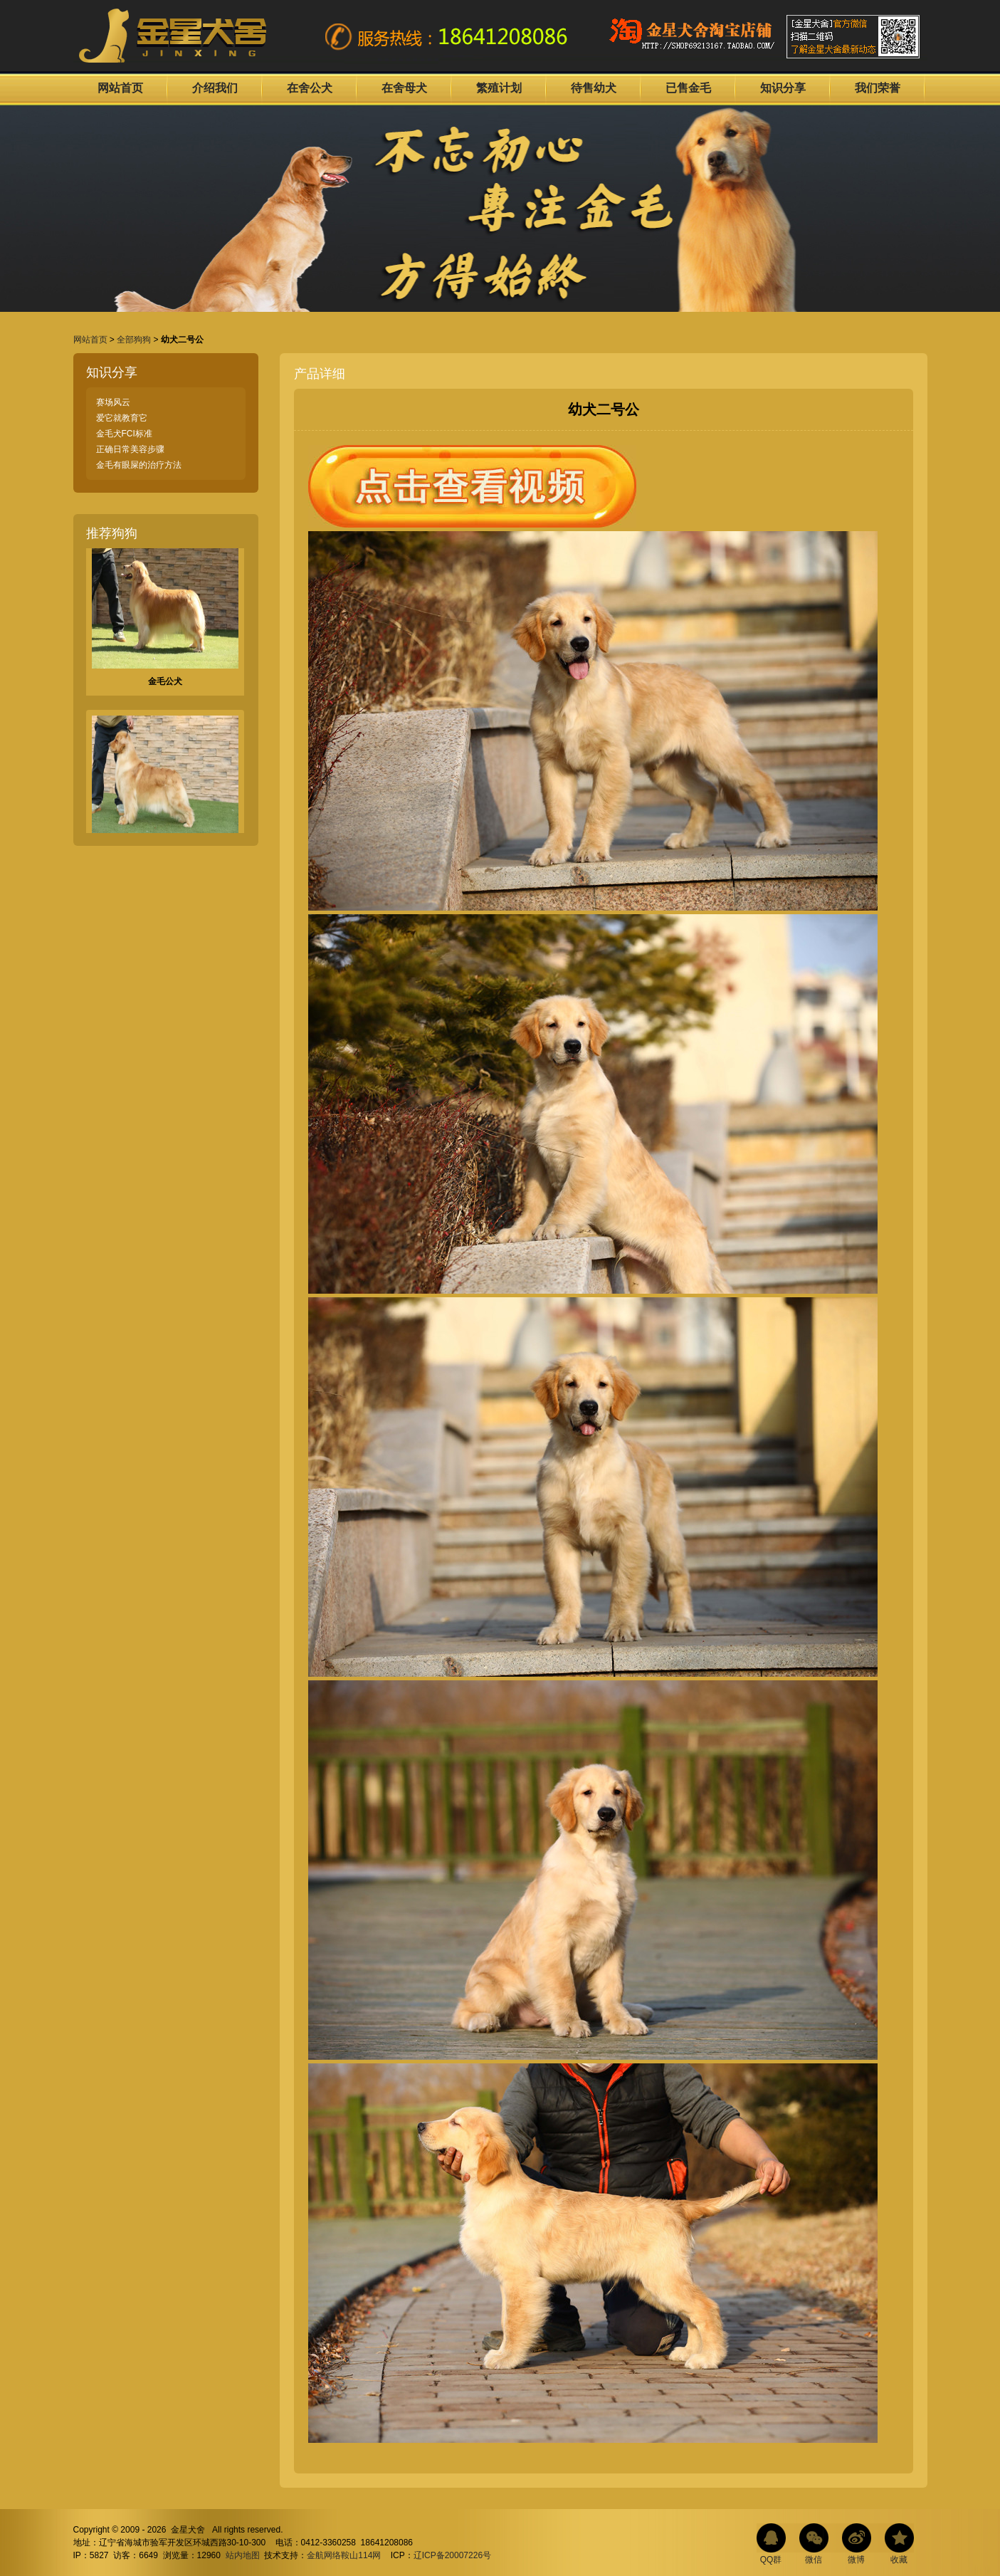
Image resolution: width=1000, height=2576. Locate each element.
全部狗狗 (134, 340)
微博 (856, 2560)
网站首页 (120, 88)
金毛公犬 (165, 685)
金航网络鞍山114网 (344, 2555)
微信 (813, 2560)
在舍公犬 (309, 88)
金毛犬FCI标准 (124, 434)
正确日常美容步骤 (130, 449)
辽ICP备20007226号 (452, 2555)
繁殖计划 (499, 88)
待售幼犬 (593, 88)
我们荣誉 (877, 88)
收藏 (898, 2560)
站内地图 (243, 2555)
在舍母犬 (404, 88)
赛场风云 (113, 402)
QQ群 (771, 2560)
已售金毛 (688, 88)
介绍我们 (215, 88)
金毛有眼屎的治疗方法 (138, 465)
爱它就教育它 (121, 418)
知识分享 (783, 88)
